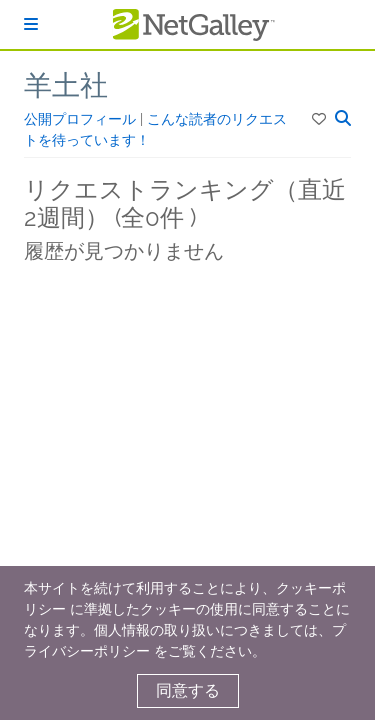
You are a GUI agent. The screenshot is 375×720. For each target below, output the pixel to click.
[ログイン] (31, 24)
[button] (320, 119)
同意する (188, 690)
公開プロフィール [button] (82, 119)
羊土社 (66, 85)
